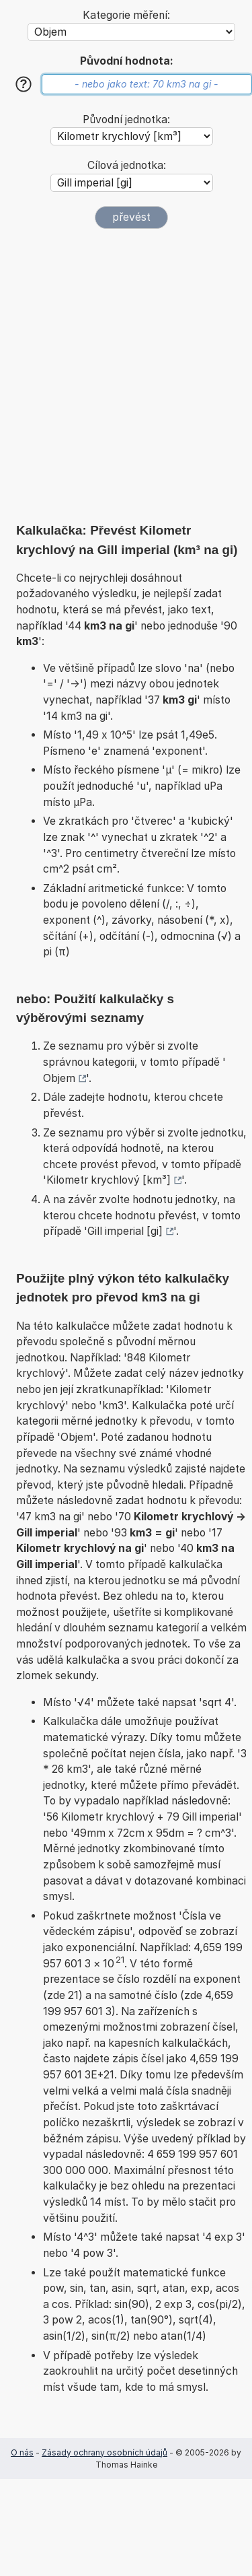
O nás (22, 2452)
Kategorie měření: (126, 15)
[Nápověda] (23, 84)
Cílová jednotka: (126, 165)
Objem (59, 1078)
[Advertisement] (126, 375)
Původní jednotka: (126, 119)
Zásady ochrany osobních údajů (104, 2452)
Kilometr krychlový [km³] (108, 1180)
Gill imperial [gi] (125, 1231)
